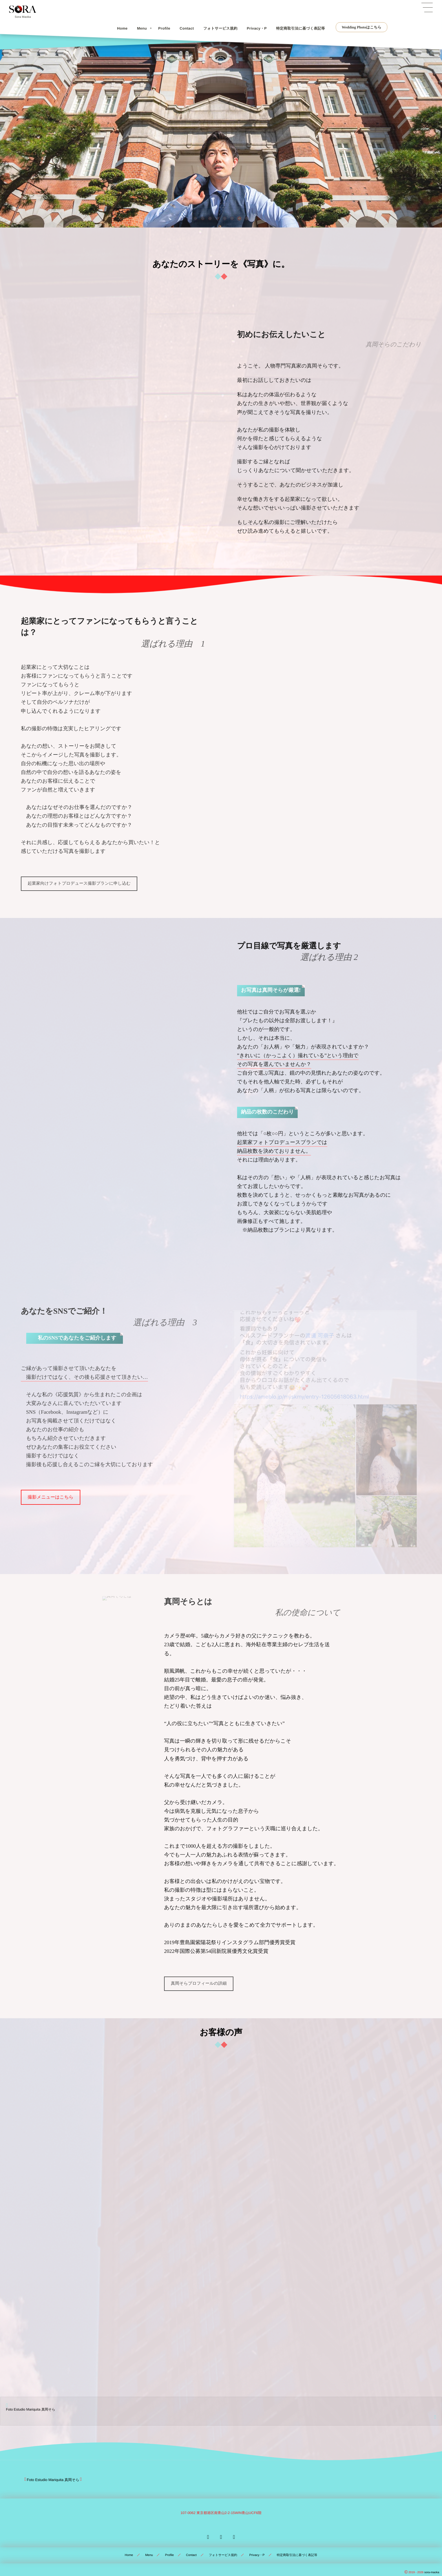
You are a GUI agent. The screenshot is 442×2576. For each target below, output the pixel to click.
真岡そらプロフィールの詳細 (199, 1983)
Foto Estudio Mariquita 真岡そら (30, 2406)
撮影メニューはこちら (51, 1497)
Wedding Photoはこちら (361, 27)
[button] (195, 218)
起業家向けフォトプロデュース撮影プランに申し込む (79, 883)
